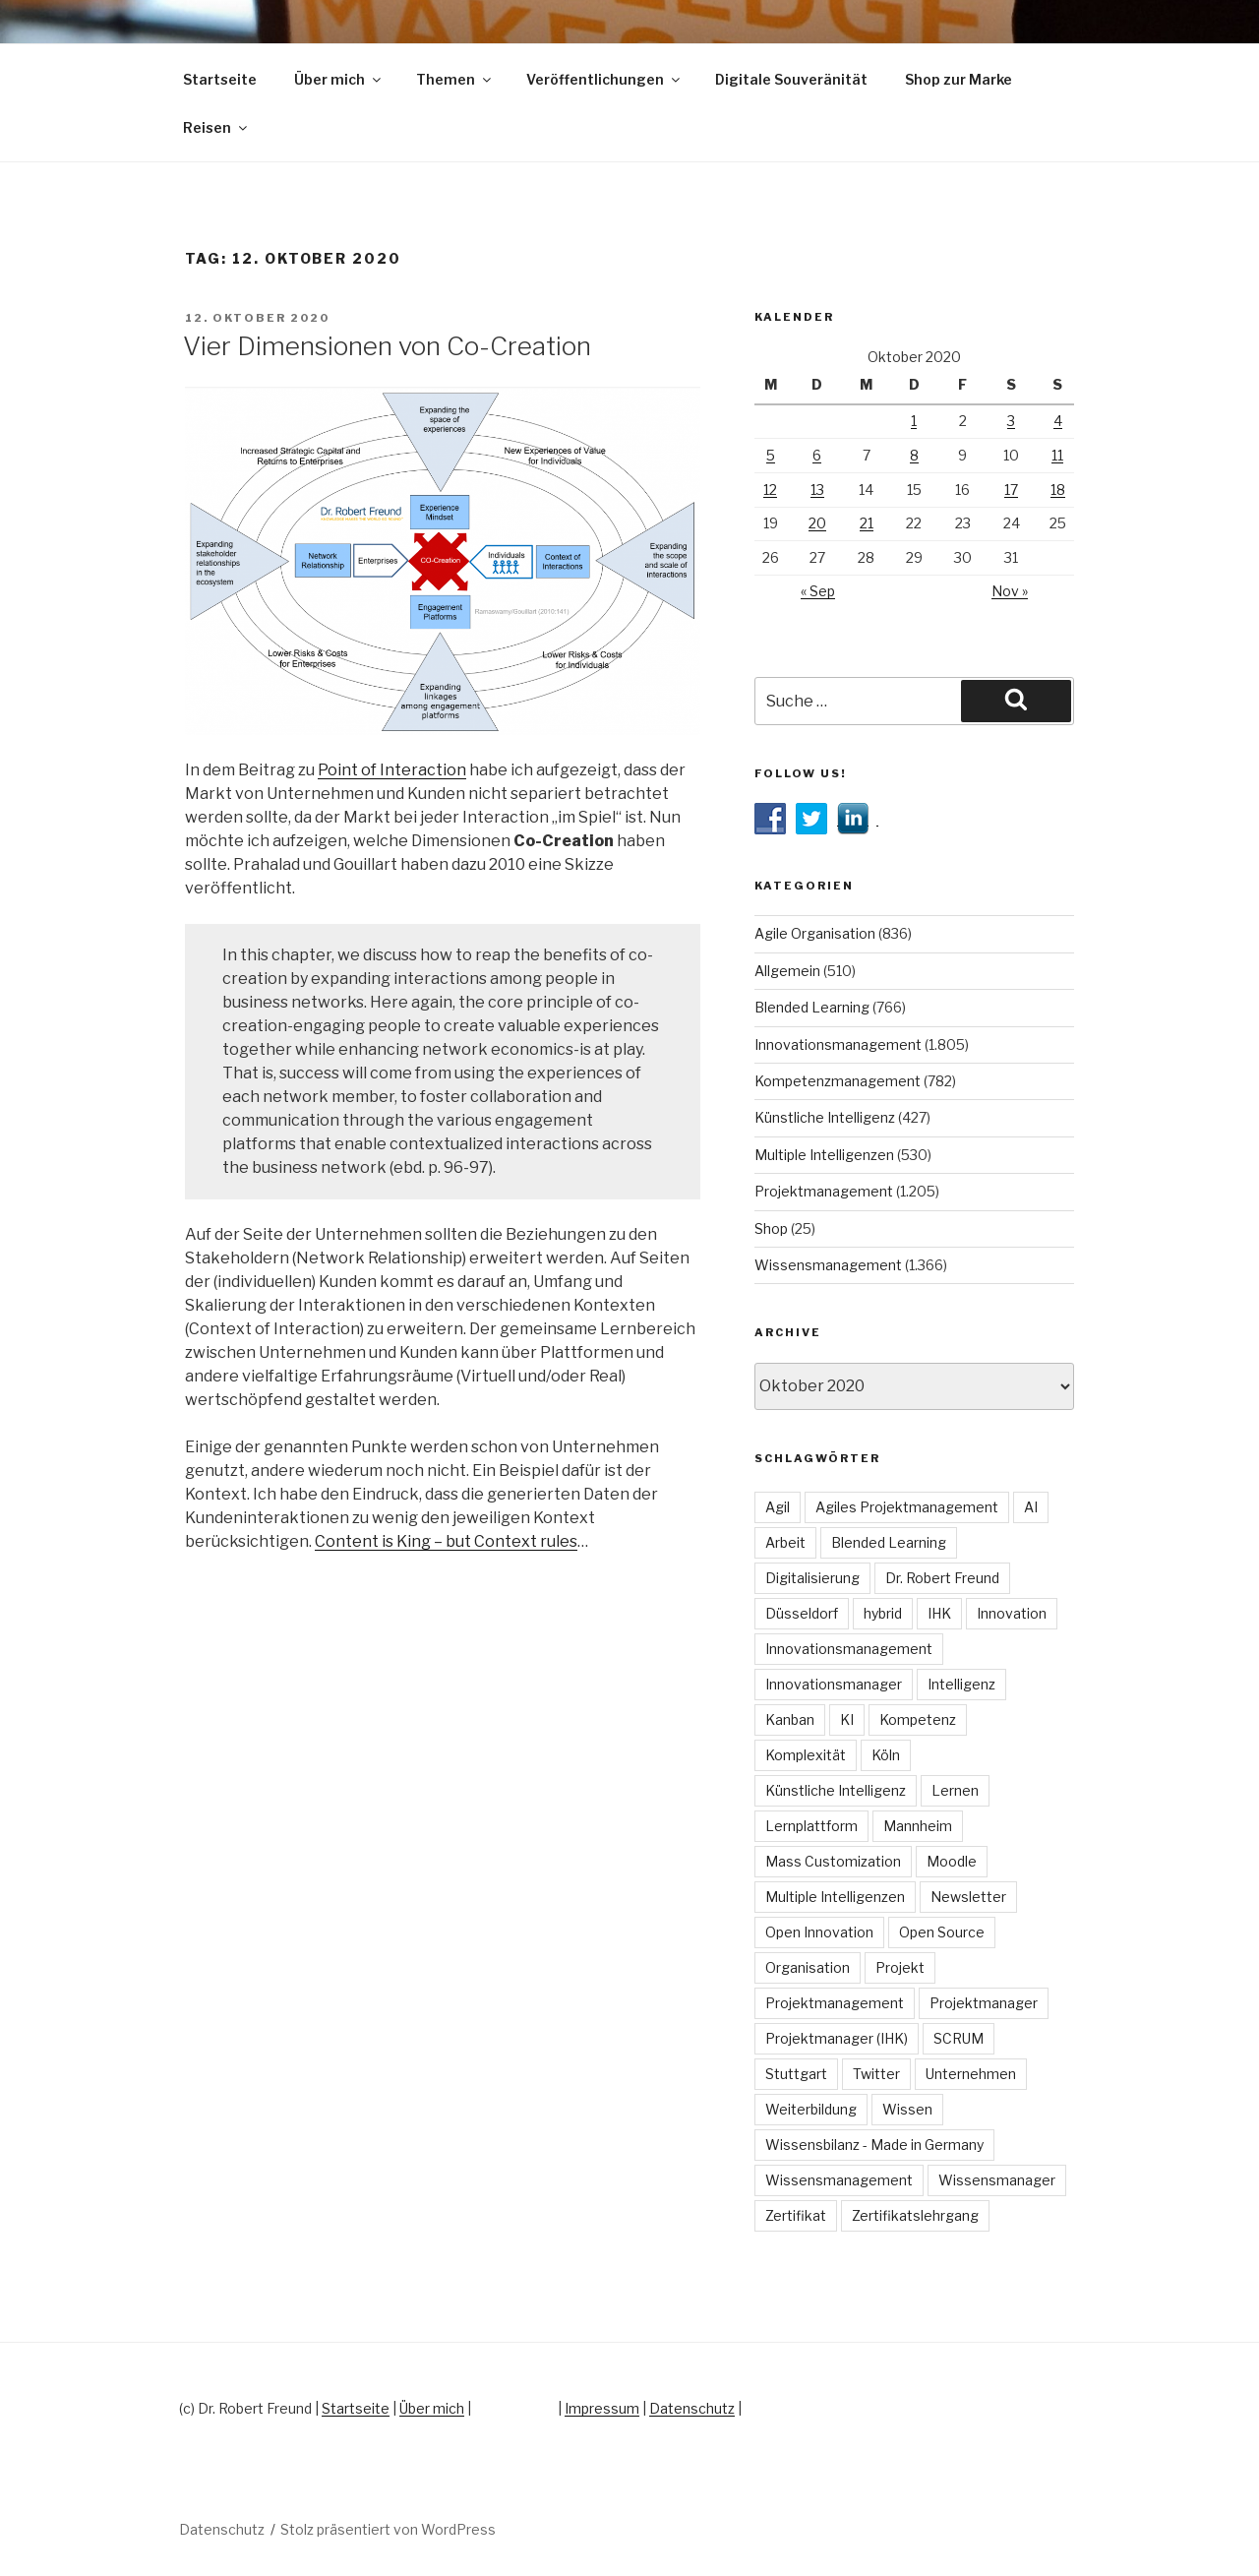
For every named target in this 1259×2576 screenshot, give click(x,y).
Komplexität (805, 1755)
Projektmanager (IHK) (836, 2038)
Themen (455, 79)
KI (847, 1719)
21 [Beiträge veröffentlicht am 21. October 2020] (866, 523)
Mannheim (917, 1825)
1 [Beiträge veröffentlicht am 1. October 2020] (914, 420)
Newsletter (968, 1896)
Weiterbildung (811, 2109)
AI (1031, 1507)
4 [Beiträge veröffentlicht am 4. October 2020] (1057, 420)
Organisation (807, 1967)
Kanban (789, 1719)
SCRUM (958, 2038)
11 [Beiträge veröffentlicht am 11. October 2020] (1057, 455)
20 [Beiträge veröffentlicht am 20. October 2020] (817, 523)
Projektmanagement (823, 1191)
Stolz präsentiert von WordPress (388, 2529)
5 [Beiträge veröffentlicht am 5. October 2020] (770, 455)
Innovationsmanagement (838, 1044)
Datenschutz (692, 2408)
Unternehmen (971, 2073)
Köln (885, 1755)
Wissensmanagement (828, 1265)
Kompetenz (917, 1719)
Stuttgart (796, 2073)
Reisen (216, 127)
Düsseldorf (801, 1613)
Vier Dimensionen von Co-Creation (387, 346)
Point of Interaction (392, 770)
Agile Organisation (814, 933)
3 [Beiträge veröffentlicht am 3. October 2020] (1011, 420)
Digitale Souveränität (791, 79)
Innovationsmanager (833, 1684)
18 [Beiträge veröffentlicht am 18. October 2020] (1057, 489)
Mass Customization (833, 1861)
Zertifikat (795, 2215)
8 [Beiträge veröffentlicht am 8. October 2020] (914, 455)
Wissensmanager (996, 2180)
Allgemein (787, 970)
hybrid (883, 1613)
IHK (939, 1613)
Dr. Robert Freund (942, 1577)
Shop (771, 1228)
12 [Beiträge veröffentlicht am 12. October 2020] (770, 489)
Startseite (220, 79)
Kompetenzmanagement (837, 1081)
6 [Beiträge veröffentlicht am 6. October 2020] (816, 455)
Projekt (900, 1967)
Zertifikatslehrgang (915, 2215)
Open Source (942, 1932)
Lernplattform (811, 1825)
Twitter (876, 2073)
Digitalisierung (812, 1577)
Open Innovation (819, 1932)
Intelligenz (961, 1684)
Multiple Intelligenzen (824, 1154)
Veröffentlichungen (604, 79)
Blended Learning (811, 1007)
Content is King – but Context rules (446, 1541)
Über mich (339, 79)
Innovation (1012, 1613)
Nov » (1009, 591)
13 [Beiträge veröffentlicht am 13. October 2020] (817, 489)
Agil (777, 1507)
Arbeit (785, 1542)
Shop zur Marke (958, 79)
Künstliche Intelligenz (824, 1117)
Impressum (602, 2408)
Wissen (907, 2109)
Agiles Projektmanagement (906, 1507)
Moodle (952, 1861)
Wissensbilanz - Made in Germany (874, 2144)
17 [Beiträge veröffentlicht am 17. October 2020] (1011, 489)
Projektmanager (983, 2002)
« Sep (818, 591)
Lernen (955, 1790)
